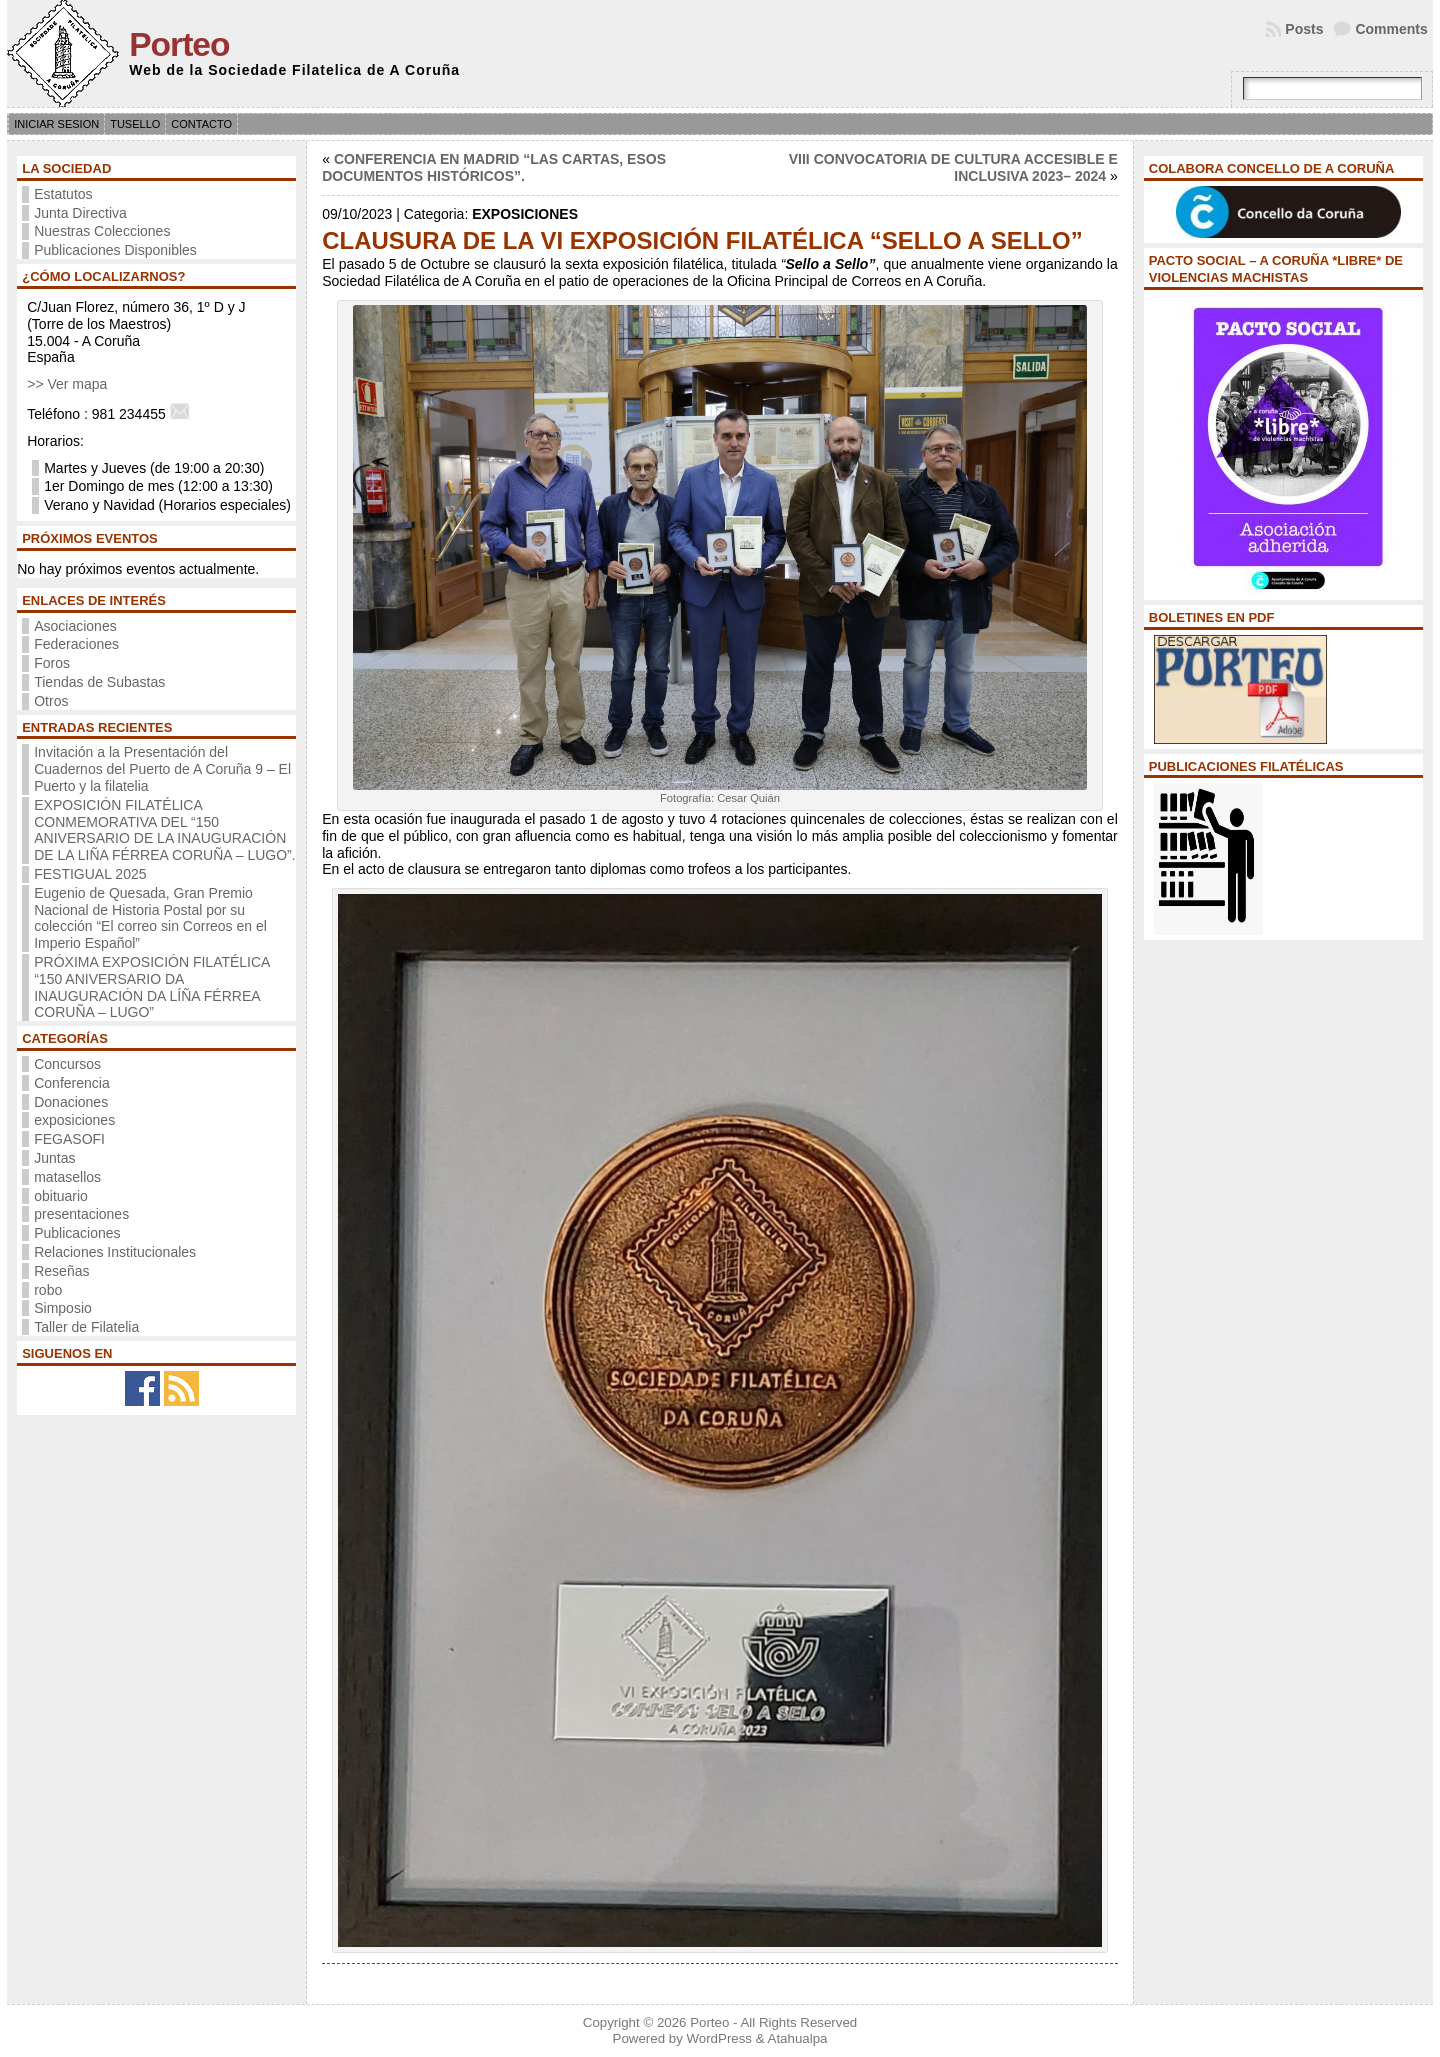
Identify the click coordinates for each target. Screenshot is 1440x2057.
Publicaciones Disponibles (115, 250)
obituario (61, 1196)
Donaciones (71, 1102)
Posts (1304, 29)
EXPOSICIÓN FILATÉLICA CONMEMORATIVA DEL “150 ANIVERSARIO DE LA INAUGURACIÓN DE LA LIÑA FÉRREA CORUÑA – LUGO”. (164, 830)
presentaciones (81, 1214)
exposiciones (74, 1120)
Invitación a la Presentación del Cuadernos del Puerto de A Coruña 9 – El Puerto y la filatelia (162, 769)
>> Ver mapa (67, 384)
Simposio (63, 1308)
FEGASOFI (69, 1139)
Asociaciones (75, 626)
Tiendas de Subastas (99, 682)
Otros (51, 701)
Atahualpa (798, 2038)
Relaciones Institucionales (115, 1252)
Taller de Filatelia (86, 1327)
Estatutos (63, 194)
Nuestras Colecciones (102, 231)
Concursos (67, 1064)
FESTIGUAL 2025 (90, 874)
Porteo (179, 44)
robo (48, 1290)
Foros (52, 663)
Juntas (54, 1158)
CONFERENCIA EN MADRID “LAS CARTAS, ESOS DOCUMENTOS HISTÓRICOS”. (494, 167)
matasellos (67, 1177)
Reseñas (61, 1271)
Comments (1391, 29)
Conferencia (72, 1083)
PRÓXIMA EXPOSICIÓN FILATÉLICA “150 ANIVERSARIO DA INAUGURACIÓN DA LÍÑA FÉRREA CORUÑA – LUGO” (151, 987)
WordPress (719, 2038)
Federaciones (76, 644)
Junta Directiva (80, 213)
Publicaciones (77, 1233)
